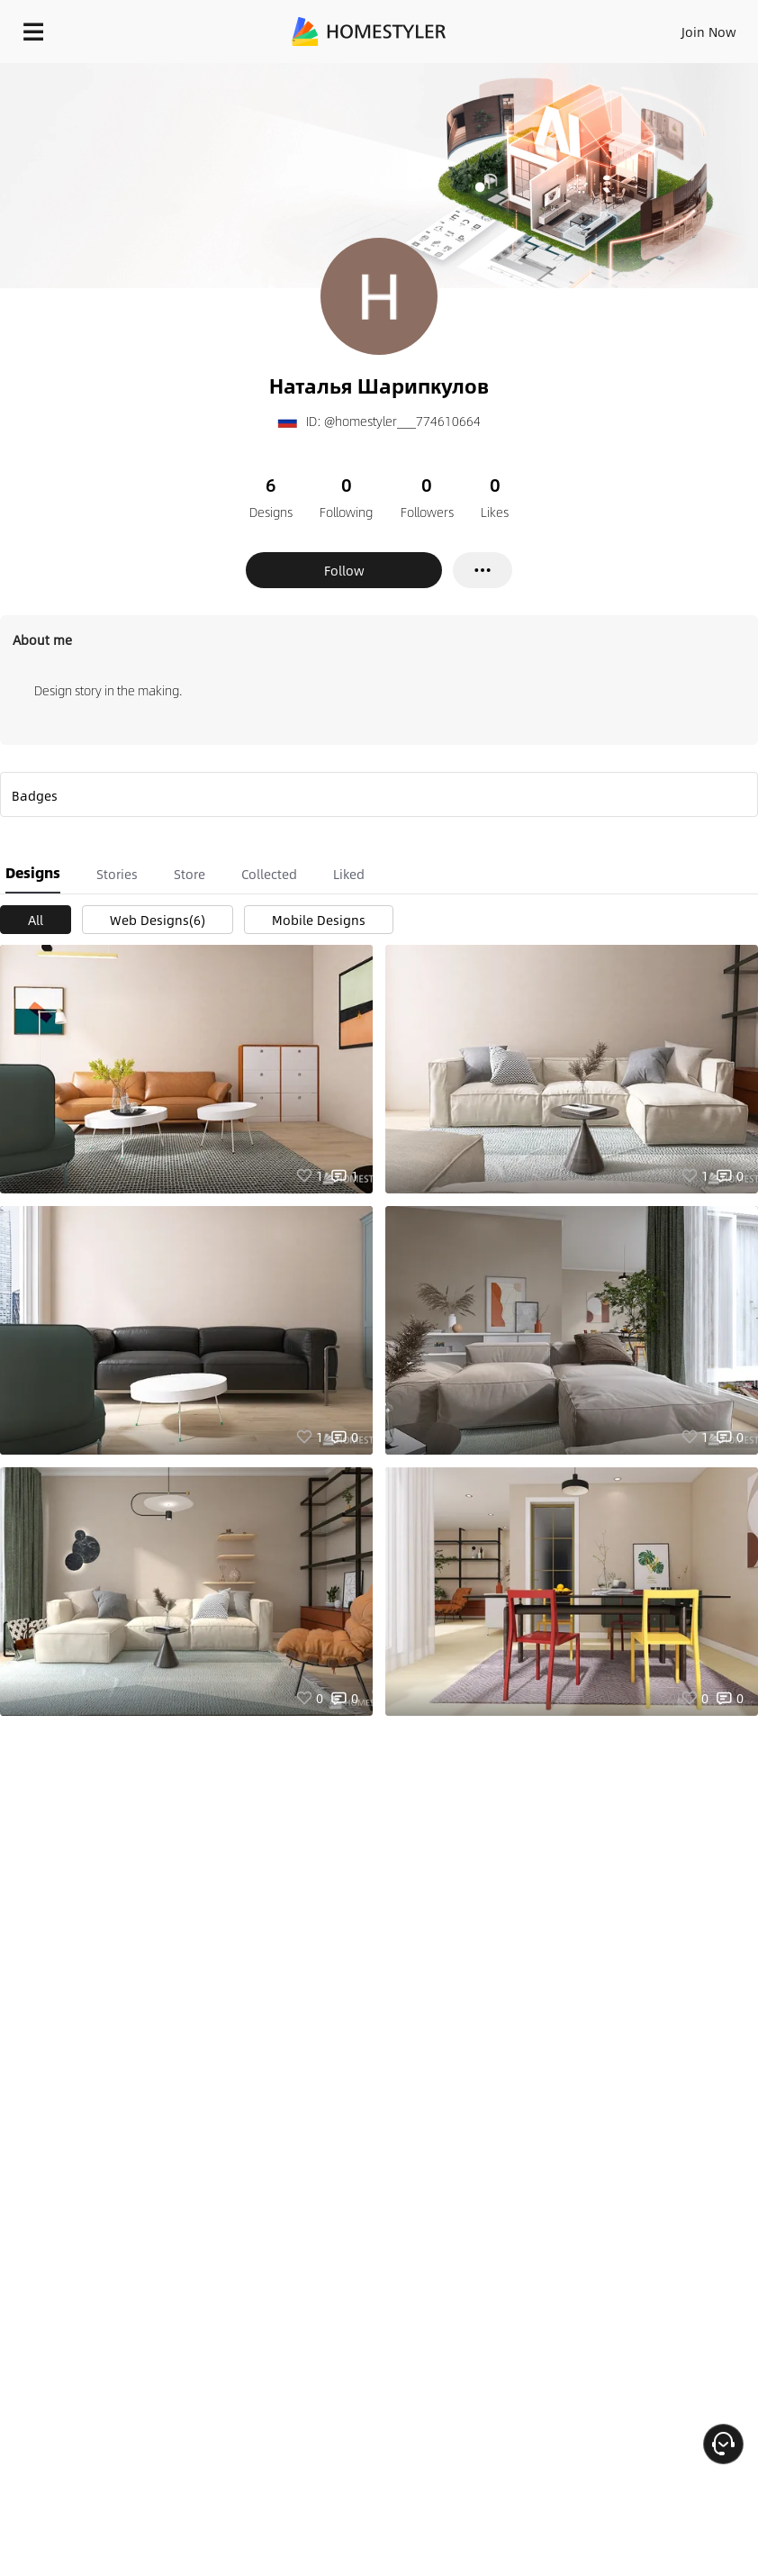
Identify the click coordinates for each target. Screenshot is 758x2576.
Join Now (708, 31)
